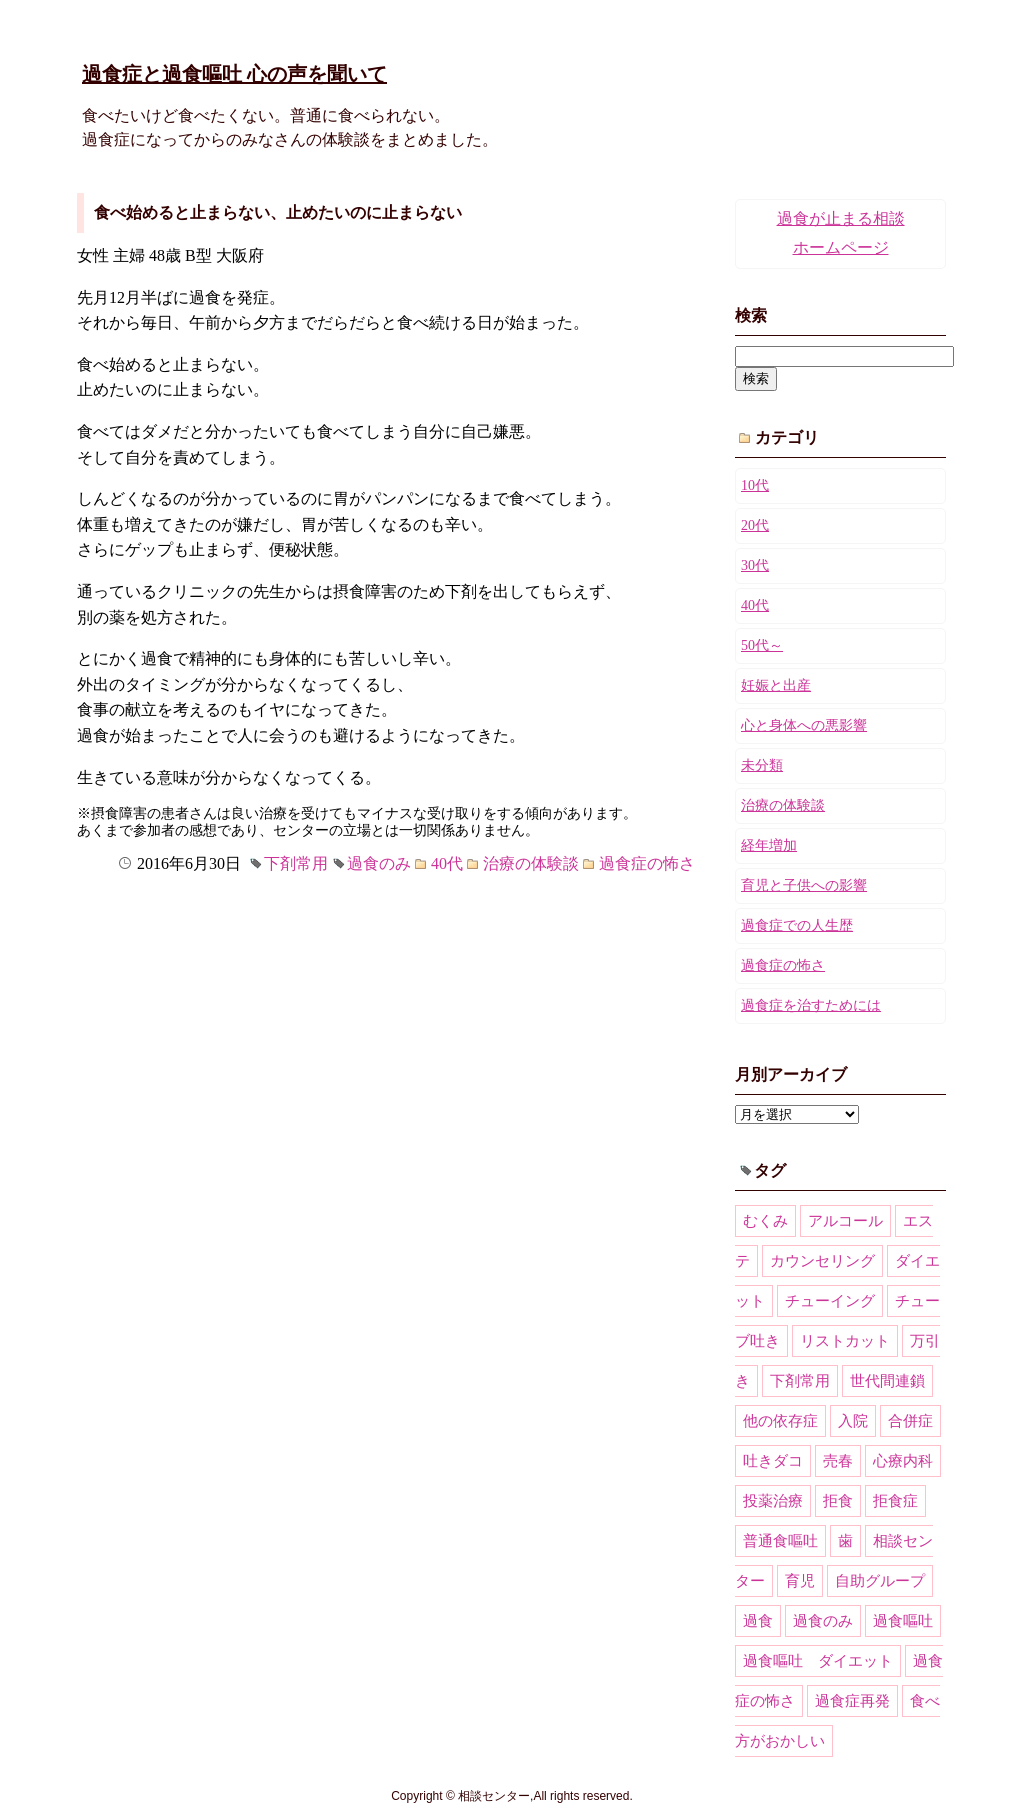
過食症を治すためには (811, 1005)
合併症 (910, 1421)
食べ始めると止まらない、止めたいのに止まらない (278, 212)
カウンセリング (822, 1261)
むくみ (765, 1221)
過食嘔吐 (903, 1621)
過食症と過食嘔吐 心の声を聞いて (234, 74)
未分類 (762, 765)
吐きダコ (773, 1461)
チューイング (830, 1301)
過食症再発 (852, 1701)
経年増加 (769, 845)
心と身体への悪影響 (804, 725)
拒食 (838, 1501)
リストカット (845, 1341)
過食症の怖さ (647, 863)
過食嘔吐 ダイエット (818, 1661)
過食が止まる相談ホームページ (841, 233)
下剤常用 (296, 863)
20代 (755, 525)
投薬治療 (773, 1501)
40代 (447, 863)
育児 (800, 1581)
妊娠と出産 (776, 685)
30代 (755, 565)
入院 (853, 1421)
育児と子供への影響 (804, 885)
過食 (758, 1621)
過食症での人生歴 (797, 925)
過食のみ (379, 863)
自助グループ (880, 1581)
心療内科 (903, 1461)
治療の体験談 (531, 863)
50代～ (762, 645)
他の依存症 (780, 1421)
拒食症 (895, 1501)
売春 (838, 1461)
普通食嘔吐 (780, 1541)
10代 (755, 485)
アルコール (845, 1221)
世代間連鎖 (887, 1381)
